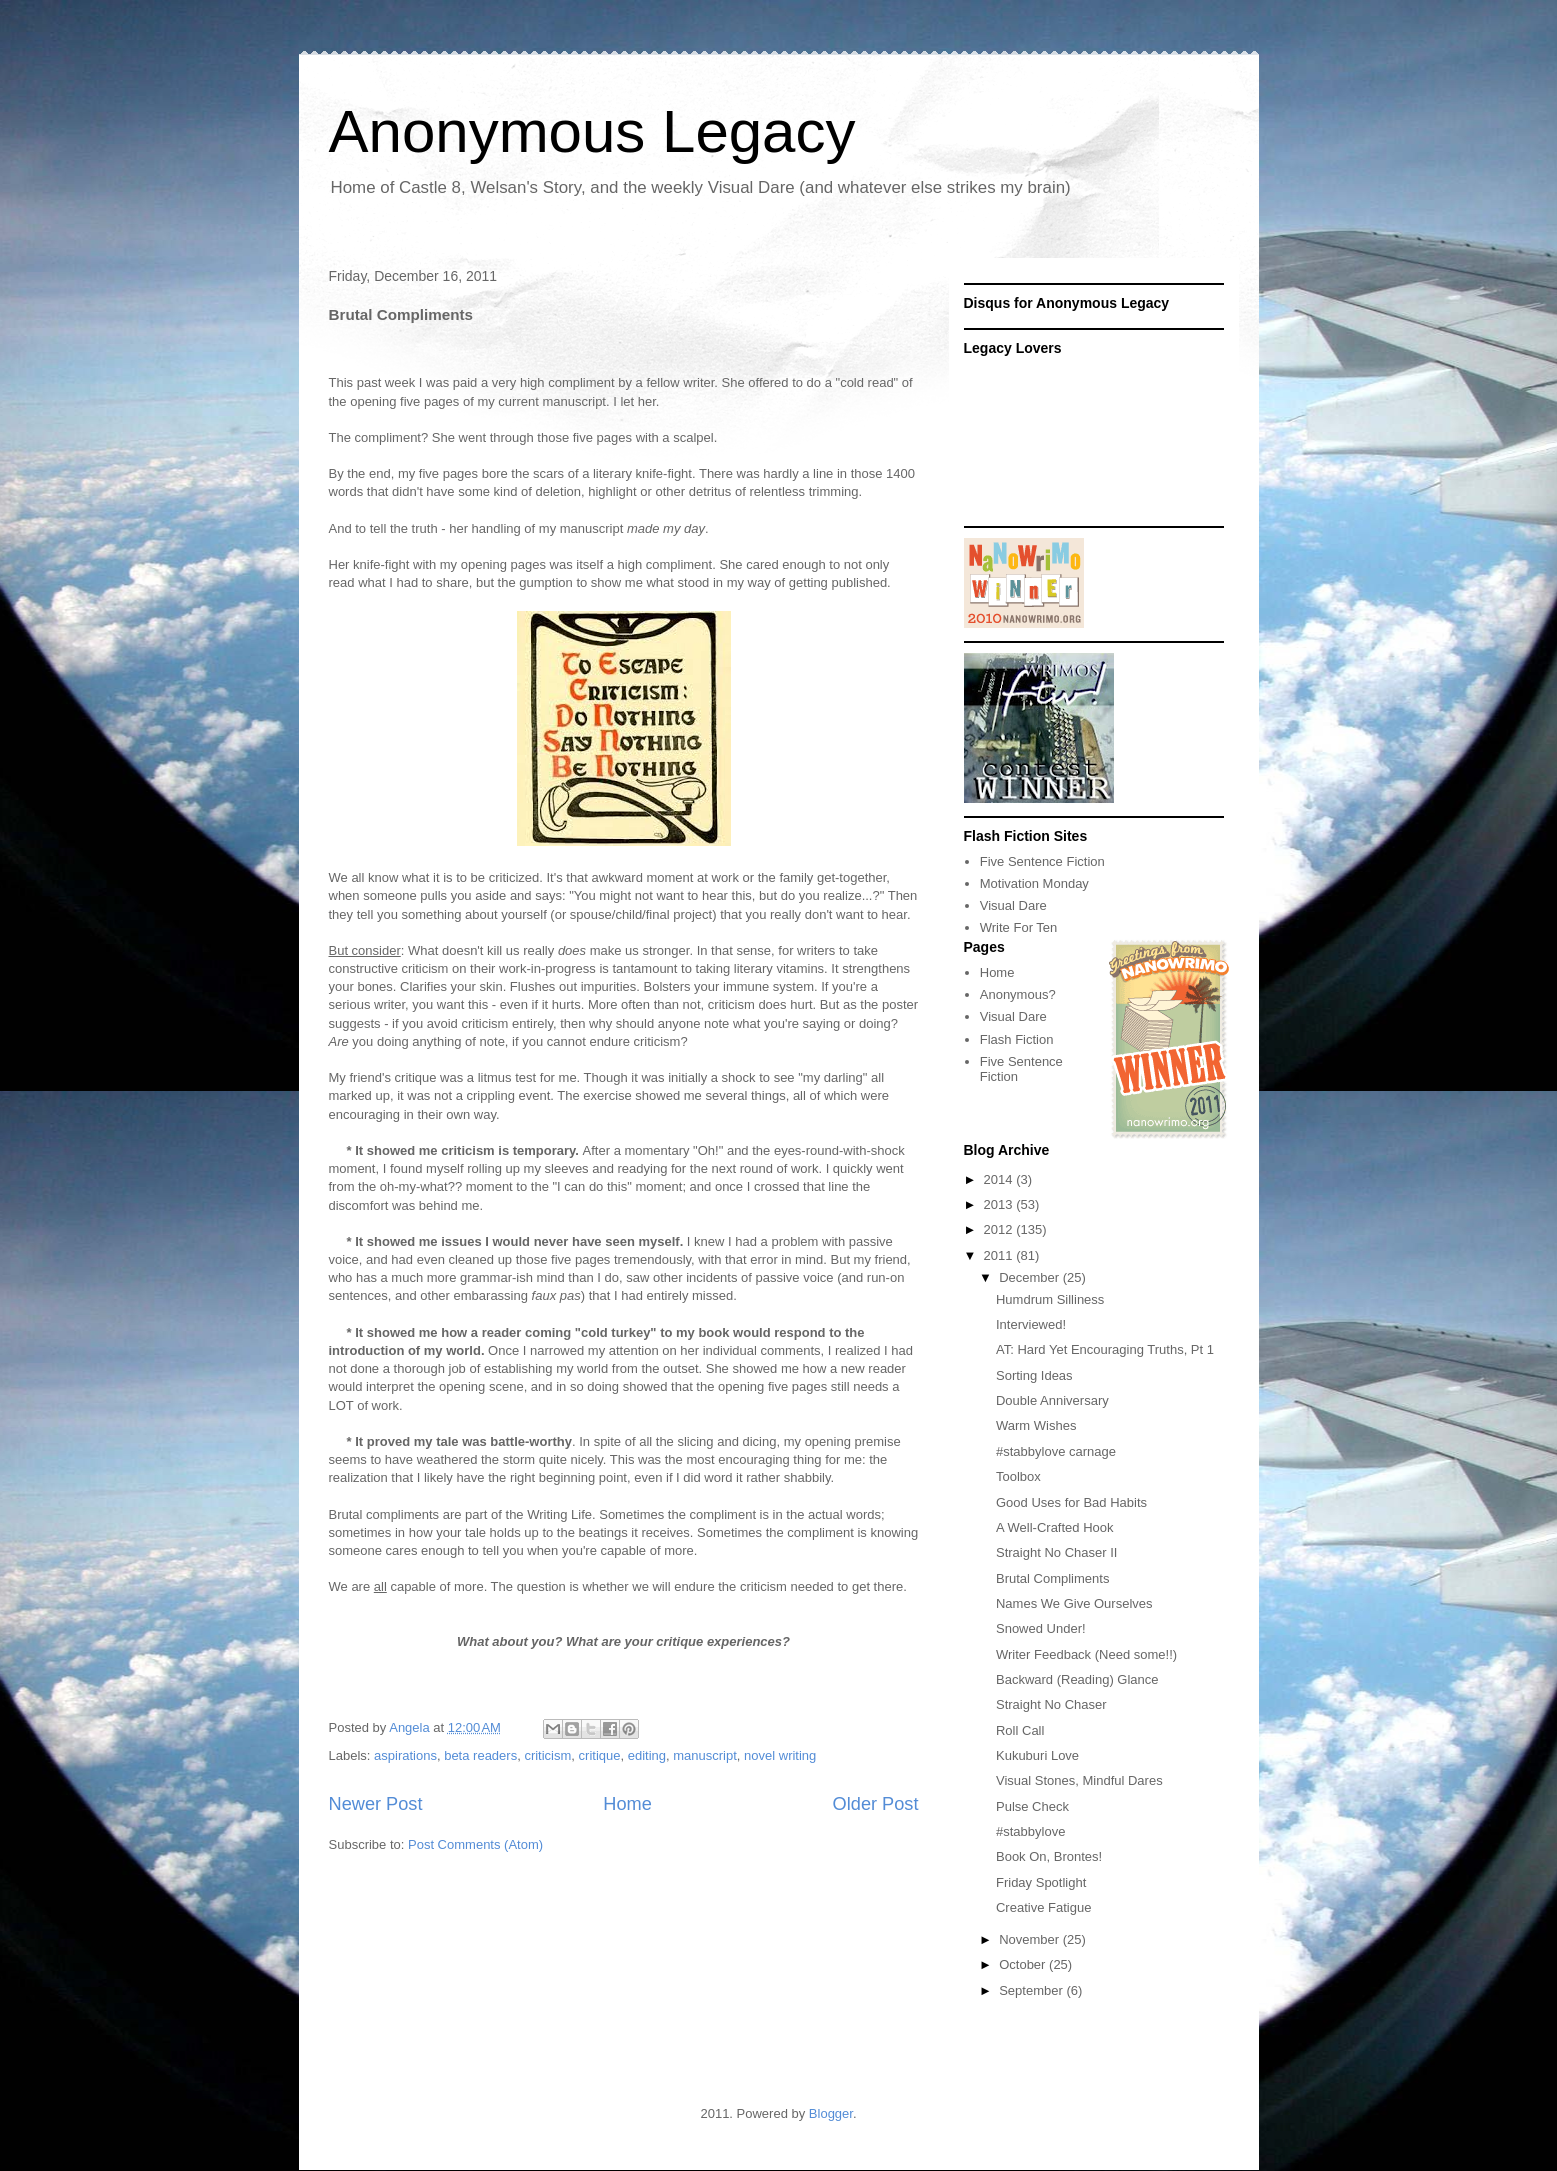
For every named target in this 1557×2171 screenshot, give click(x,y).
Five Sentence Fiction (1042, 861)
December (1031, 1277)
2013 (1000, 1204)
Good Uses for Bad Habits (1071, 1502)
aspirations (405, 1755)
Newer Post (376, 1804)
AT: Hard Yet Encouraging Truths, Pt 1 (1105, 1349)
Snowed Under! (1041, 1628)
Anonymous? (1018, 994)
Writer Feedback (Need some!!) (1086, 1654)
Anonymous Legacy (592, 131)
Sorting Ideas (1034, 1375)
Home (627, 1804)
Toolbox (1018, 1476)
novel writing (780, 1755)
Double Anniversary (1052, 1400)
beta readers (480, 1755)
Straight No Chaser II (1056, 1552)
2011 (1000, 1255)
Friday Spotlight (1041, 1882)
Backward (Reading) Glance (1077, 1679)
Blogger (831, 2113)
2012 (1000, 1229)
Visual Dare (1013, 905)
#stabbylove (1030, 1831)
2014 (1000, 1179)
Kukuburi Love (1037, 1755)
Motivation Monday (1034, 883)
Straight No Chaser (1051, 1704)
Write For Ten (1019, 927)
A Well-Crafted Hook (1055, 1527)
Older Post (876, 1804)
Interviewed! (1031, 1324)
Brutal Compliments (1052, 1578)
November (1031, 1939)
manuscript (705, 1755)
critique (600, 1755)
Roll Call (1020, 1730)
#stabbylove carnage (1056, 1451)
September (1032, 1990)
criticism (547, 1755)
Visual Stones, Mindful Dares (1079, 1780)
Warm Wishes (1036, 1425)
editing (647, 1755)
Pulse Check (1032, 1806)
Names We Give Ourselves (1074, 1603)
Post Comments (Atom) (475, 1844)
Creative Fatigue (1043, 1907)
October (1024, 1964)
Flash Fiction (1017, 1039)
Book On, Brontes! (1049, 1856)
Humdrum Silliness (1050, 1299)
